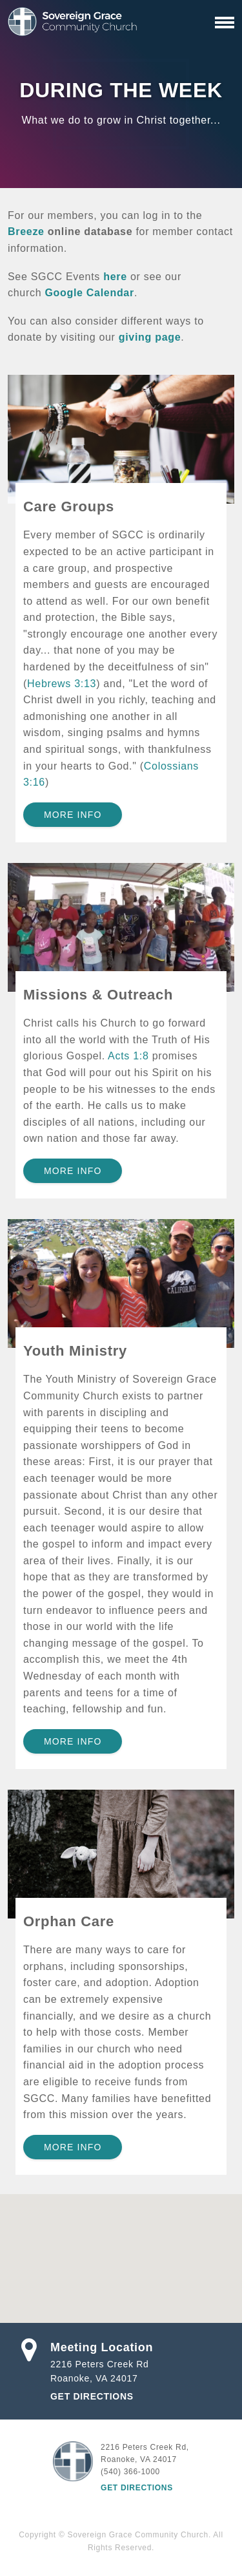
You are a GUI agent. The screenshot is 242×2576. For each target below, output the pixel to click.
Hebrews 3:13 (61, 683)
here (115, 276)
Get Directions (92, 2396)
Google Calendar (89, 292)
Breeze (26, 231)
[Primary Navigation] (224, 22)
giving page (150, 337)
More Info (72, 815)
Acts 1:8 (128, 1055)
